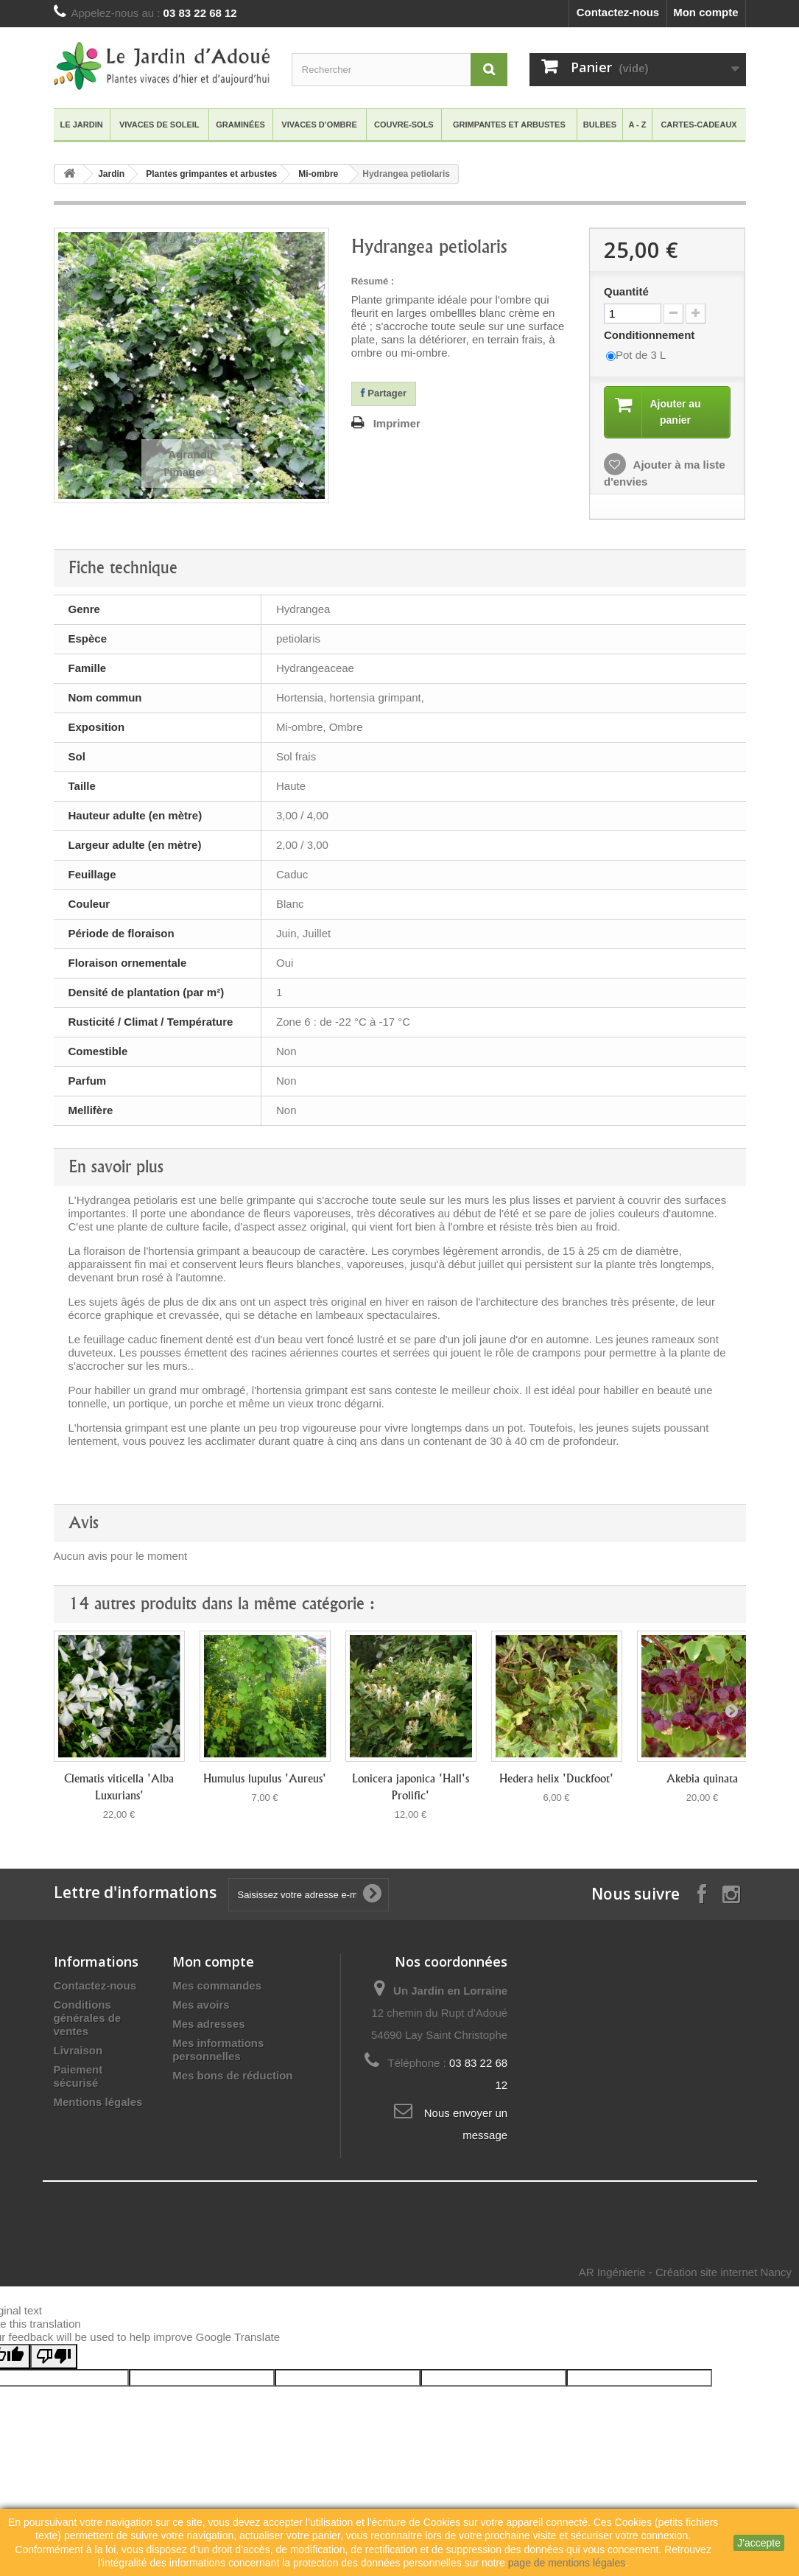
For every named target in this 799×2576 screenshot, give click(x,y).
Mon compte (705, 12)
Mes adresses (208, 2026)
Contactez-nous (618, 12)
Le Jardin (81, 124)
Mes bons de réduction (232, 2077)
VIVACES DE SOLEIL (159, 124)
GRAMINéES (240, 124)
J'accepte (759, 2543)
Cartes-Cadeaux (698, 124)
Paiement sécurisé (78, 2078)
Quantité (626, 291)
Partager (383, 393)
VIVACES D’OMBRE (318, 124)
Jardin (111, 174)
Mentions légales (98, 2104)
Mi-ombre (318, 174)
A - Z (638, 124)
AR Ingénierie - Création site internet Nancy (685, 2274)
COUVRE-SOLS (404, 124)
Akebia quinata (702, 1781)
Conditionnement (651, 335)
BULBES (599, 124)
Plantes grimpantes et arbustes (211, 174)
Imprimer (396, 423)
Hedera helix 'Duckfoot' (556, 1781)
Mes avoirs (201, 2007)
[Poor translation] (53, 2358)
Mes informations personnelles (218, 2052)
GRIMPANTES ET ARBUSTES (509, 124)
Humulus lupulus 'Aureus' (264, 1781)
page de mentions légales (567, 2563)
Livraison (78, 2052)
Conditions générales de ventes (88, 2020)
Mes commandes (216, 1987)
